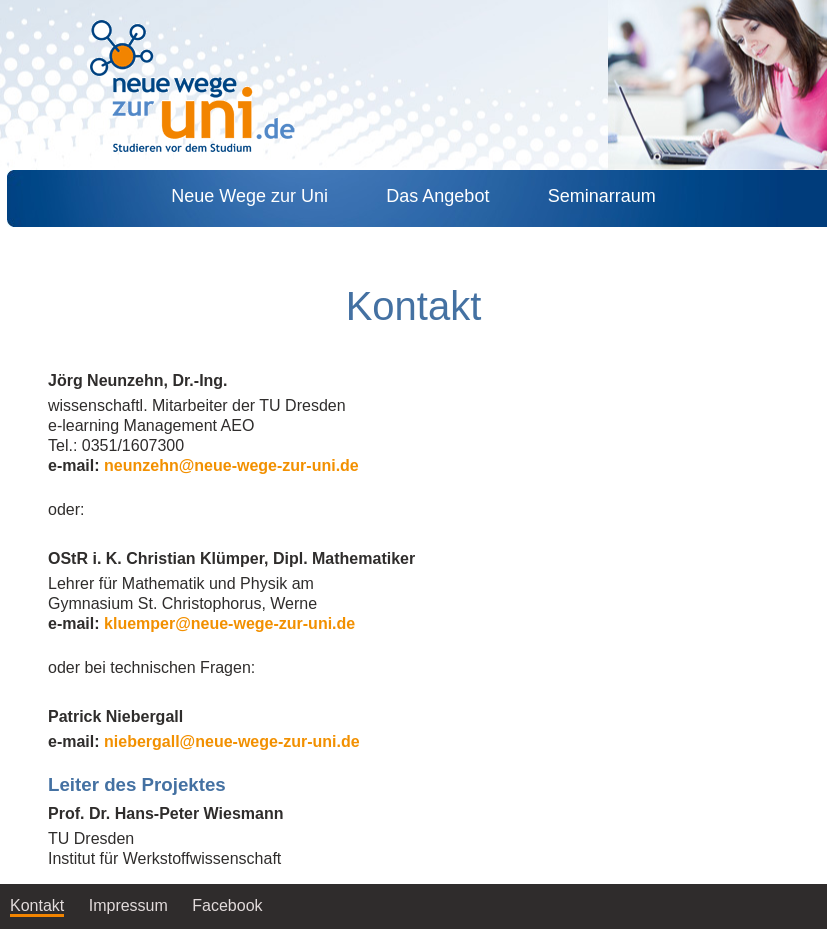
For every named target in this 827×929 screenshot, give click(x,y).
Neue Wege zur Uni (249, 196)
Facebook (229, 905)
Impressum (128, 905)
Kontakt (37, 905)
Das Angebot (437, 196)
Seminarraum (602, 196)
